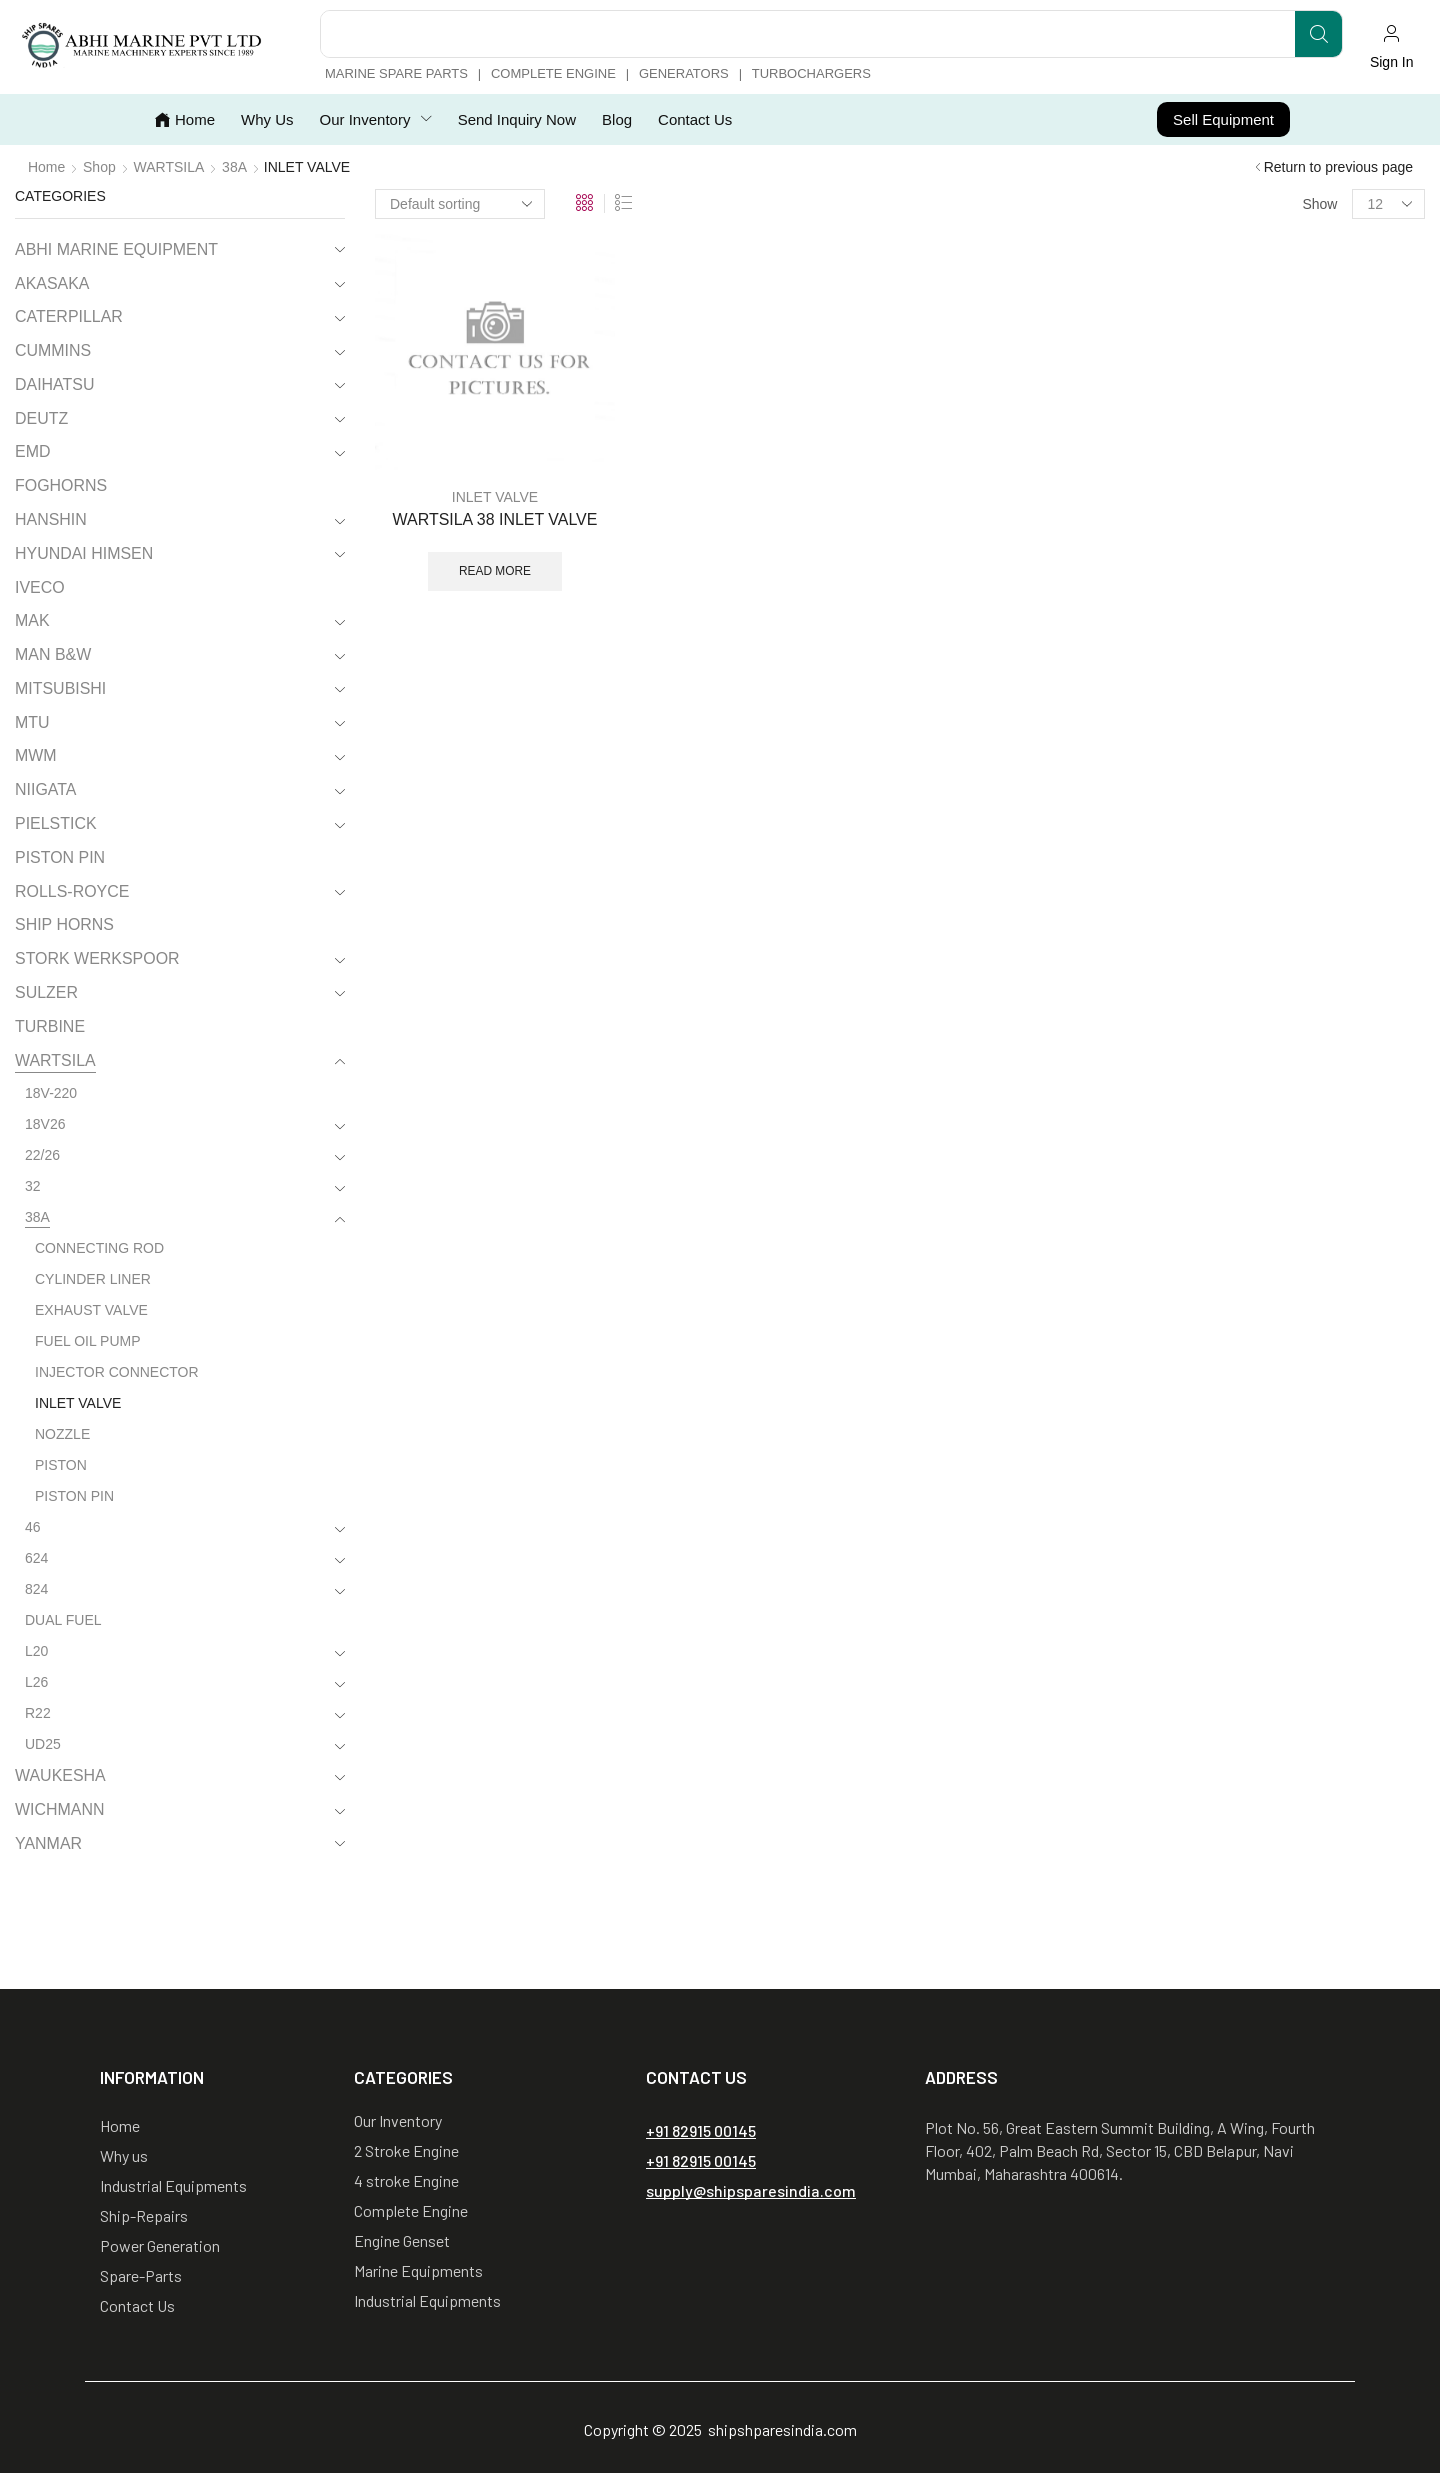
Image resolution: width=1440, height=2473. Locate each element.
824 (36, 1589)
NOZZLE (62, 1434)
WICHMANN (60, 1809)
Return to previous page (1338, 167)
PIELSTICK (56, 823)
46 (33, 1527)
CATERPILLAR (69, 316)
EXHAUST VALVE (91, 1310)
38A (234, 167)
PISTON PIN (60, 857)
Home (46, 167)
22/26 (42, 1155)
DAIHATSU (54, 384)
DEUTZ (41, 418)
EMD (32, 451)
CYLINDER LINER (93, 1279)
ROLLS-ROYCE (72, 891)
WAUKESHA (60, 1775)
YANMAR (48, 1843)
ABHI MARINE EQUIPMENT (116, 249)
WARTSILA (169, 167)
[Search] (1318, 34)
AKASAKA (52, 283)
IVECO (40, 587)
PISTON (61, 1465)
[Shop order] (460, 204)
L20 (36, 1651)
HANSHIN (51, 519)
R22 (38, 1713)
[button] (1391, 47)
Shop (99, 167)
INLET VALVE (495, 497)
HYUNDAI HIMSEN (84, 553)
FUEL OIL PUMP (88, 1341)
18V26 (45, 1124)
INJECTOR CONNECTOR (117, 1372)
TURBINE (50, 1026)
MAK (32, 620)
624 (36, 1558)
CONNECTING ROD (99, 1248)
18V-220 (51, 1093)
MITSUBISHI (60, 688)
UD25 (43, 1744)
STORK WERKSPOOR (97, 958)
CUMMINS (53, 350)
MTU (32, 722)
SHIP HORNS (64, 924)
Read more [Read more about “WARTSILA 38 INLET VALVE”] (495, 571)
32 (33, 1186)
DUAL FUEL (63, 1620)
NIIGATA (45, 789)
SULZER (46, 992)
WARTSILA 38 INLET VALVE (495, 519)
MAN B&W (53, 654)
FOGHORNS (61, 485)
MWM (36, 755)
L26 (36, 1682)
